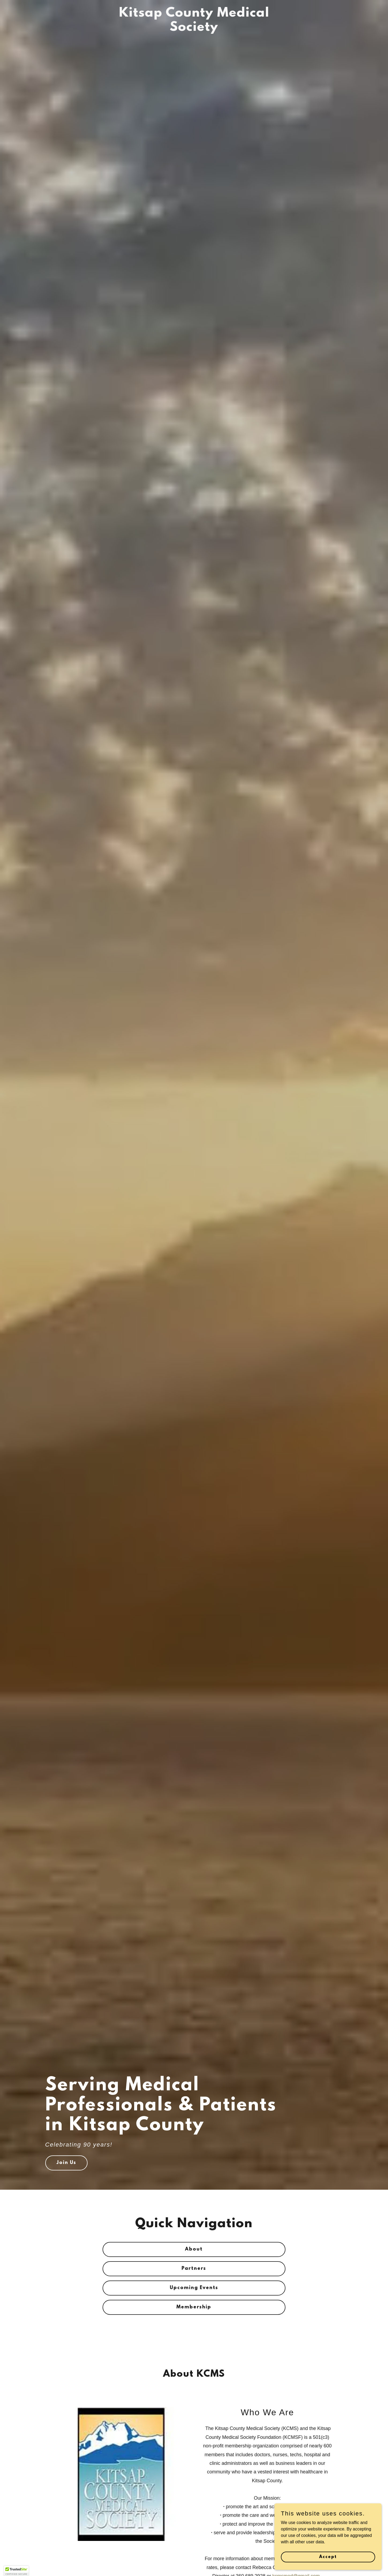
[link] (194, 29)
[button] (16, 2571)
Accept (328, 2556)
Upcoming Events (194, 2288)
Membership (193, 2307)
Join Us (66, 2163)
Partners (194, 2268)
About (194, 2249)
